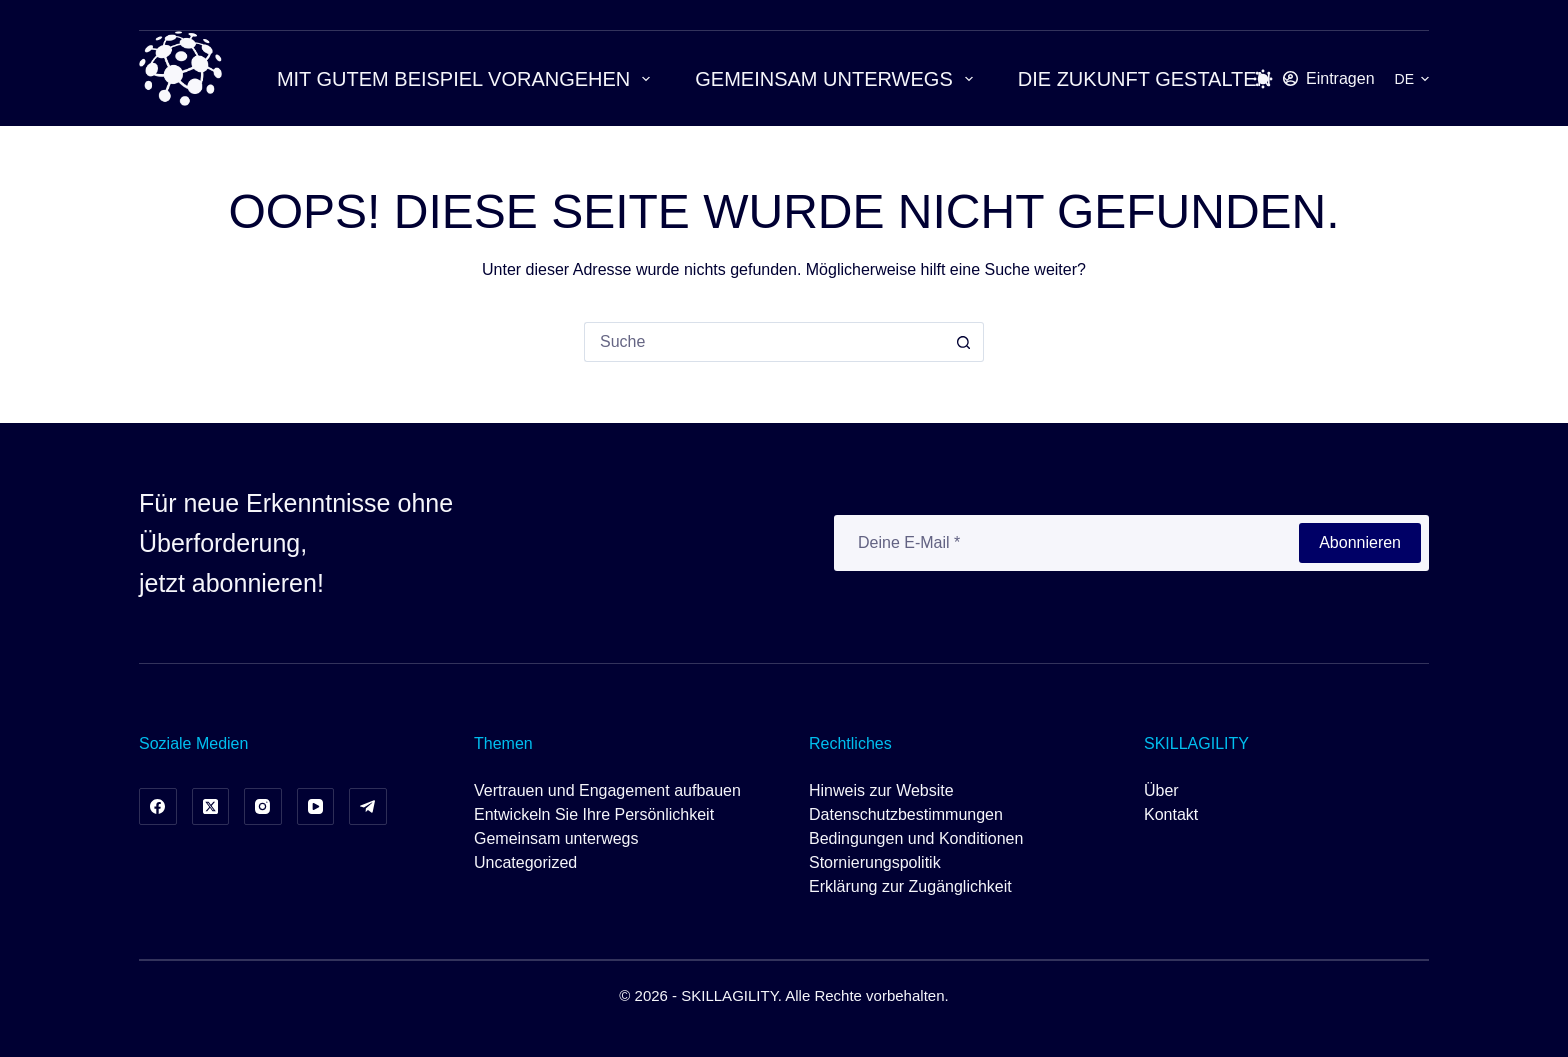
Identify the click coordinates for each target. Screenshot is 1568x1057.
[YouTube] (316, 807)
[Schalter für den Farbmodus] (1263, 79)
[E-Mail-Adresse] (1065, 543)
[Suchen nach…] (764, 342)
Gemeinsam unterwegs (837, 79)
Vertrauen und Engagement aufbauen (607, 790)
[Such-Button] (964, 342)
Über (1161, 790)
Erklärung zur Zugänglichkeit (910, 886)
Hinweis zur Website (881, 790)
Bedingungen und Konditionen (916, 838)
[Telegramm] (368, 807)
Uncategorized (525, 862)
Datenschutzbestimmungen (906, 814)
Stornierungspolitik (875, 862)
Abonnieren (1360, 542)
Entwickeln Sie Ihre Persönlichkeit (594, 814)
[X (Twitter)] (211, 807)
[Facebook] (158, 807)
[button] (1412, 79)
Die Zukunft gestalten (1158, 79)
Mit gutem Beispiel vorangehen (467, 79)
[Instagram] (263, 807)
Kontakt (1171, 814)
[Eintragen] (1329, 79)
